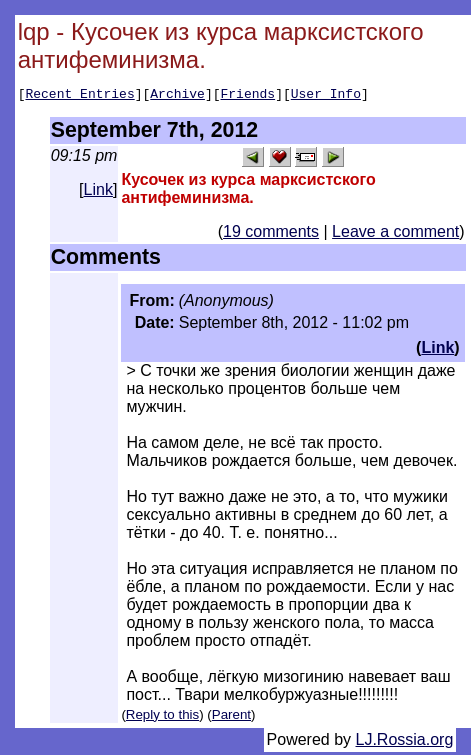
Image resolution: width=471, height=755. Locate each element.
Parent (231, 717)
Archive (177, 96)
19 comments (271, 234)
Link (98, 192)
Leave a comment (395, 234)
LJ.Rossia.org (405, 742)
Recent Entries (79, 96)
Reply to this (162, 717)
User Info (326, 96)
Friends (248, 96)
